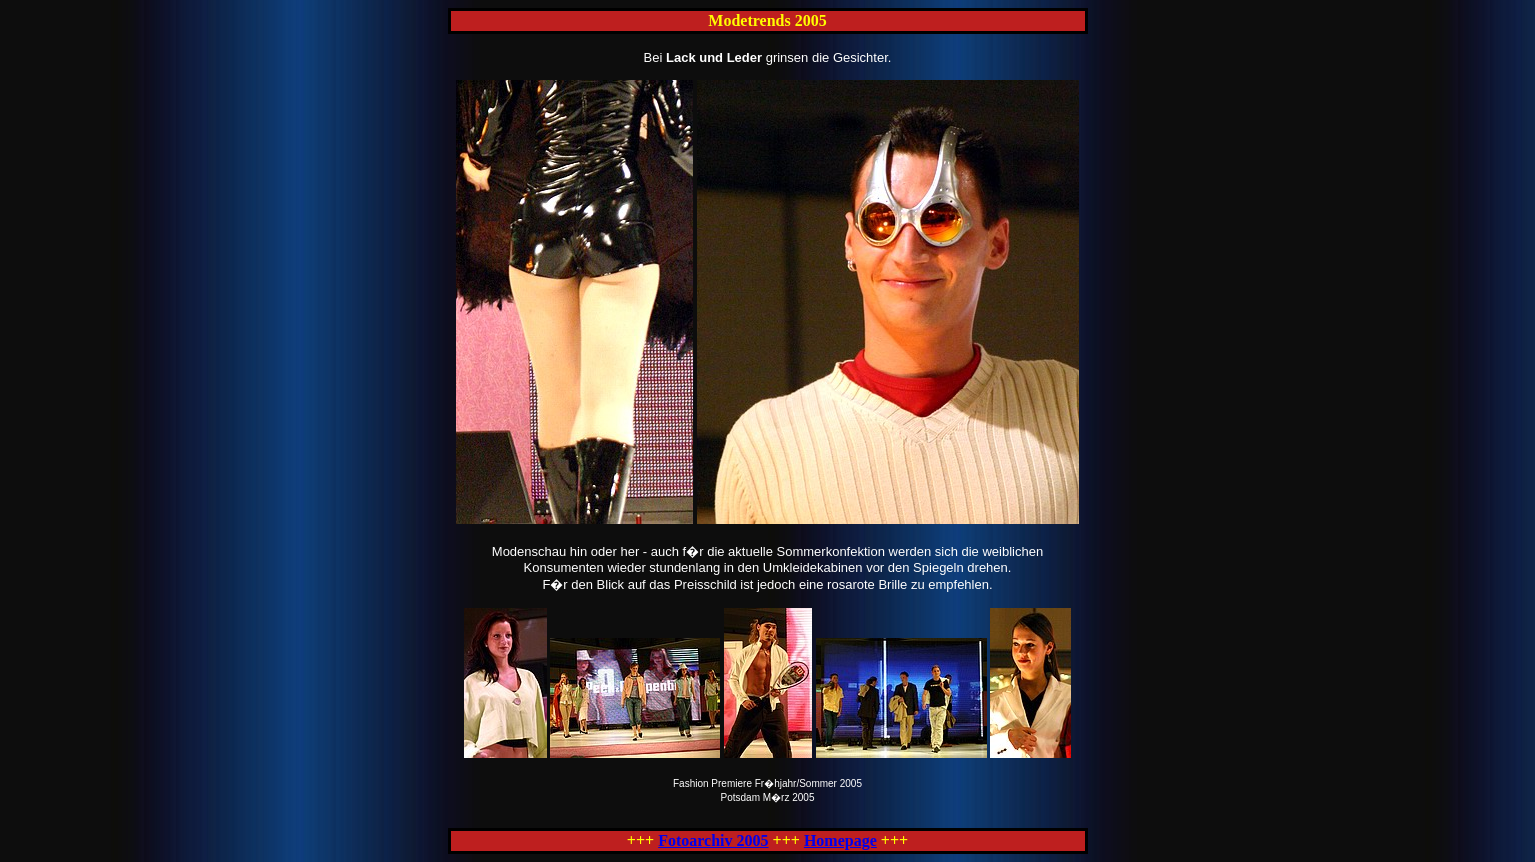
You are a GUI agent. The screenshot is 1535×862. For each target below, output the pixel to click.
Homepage (840, 840)
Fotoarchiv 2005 (713, 840)
